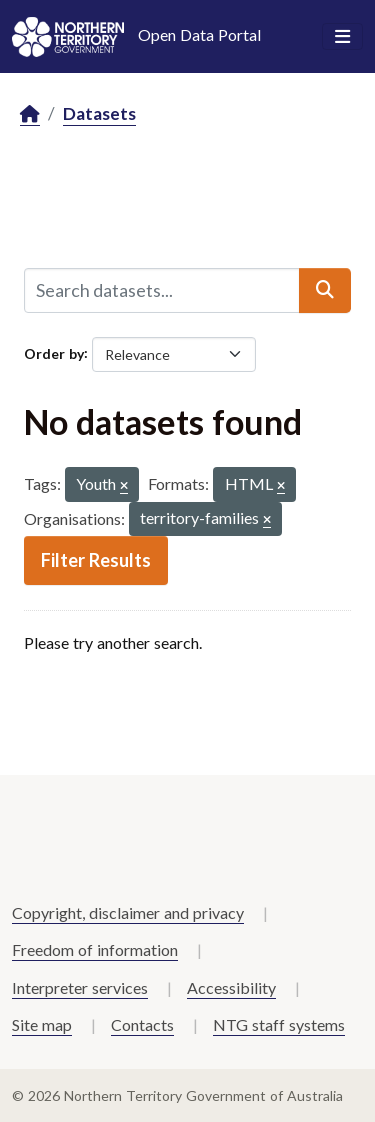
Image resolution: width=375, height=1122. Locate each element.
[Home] (30, 114)
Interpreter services (80, 987)
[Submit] (325, 290)
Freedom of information (95, 949)
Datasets (99, 113)
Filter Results (96, 560)
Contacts (142, 1024)
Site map (42, 1024)
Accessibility (231, 987)
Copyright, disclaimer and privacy (128, 912)
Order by (54, 352)
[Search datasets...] (162, 290)
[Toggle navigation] (342, 37)
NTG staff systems (279, 1024)
